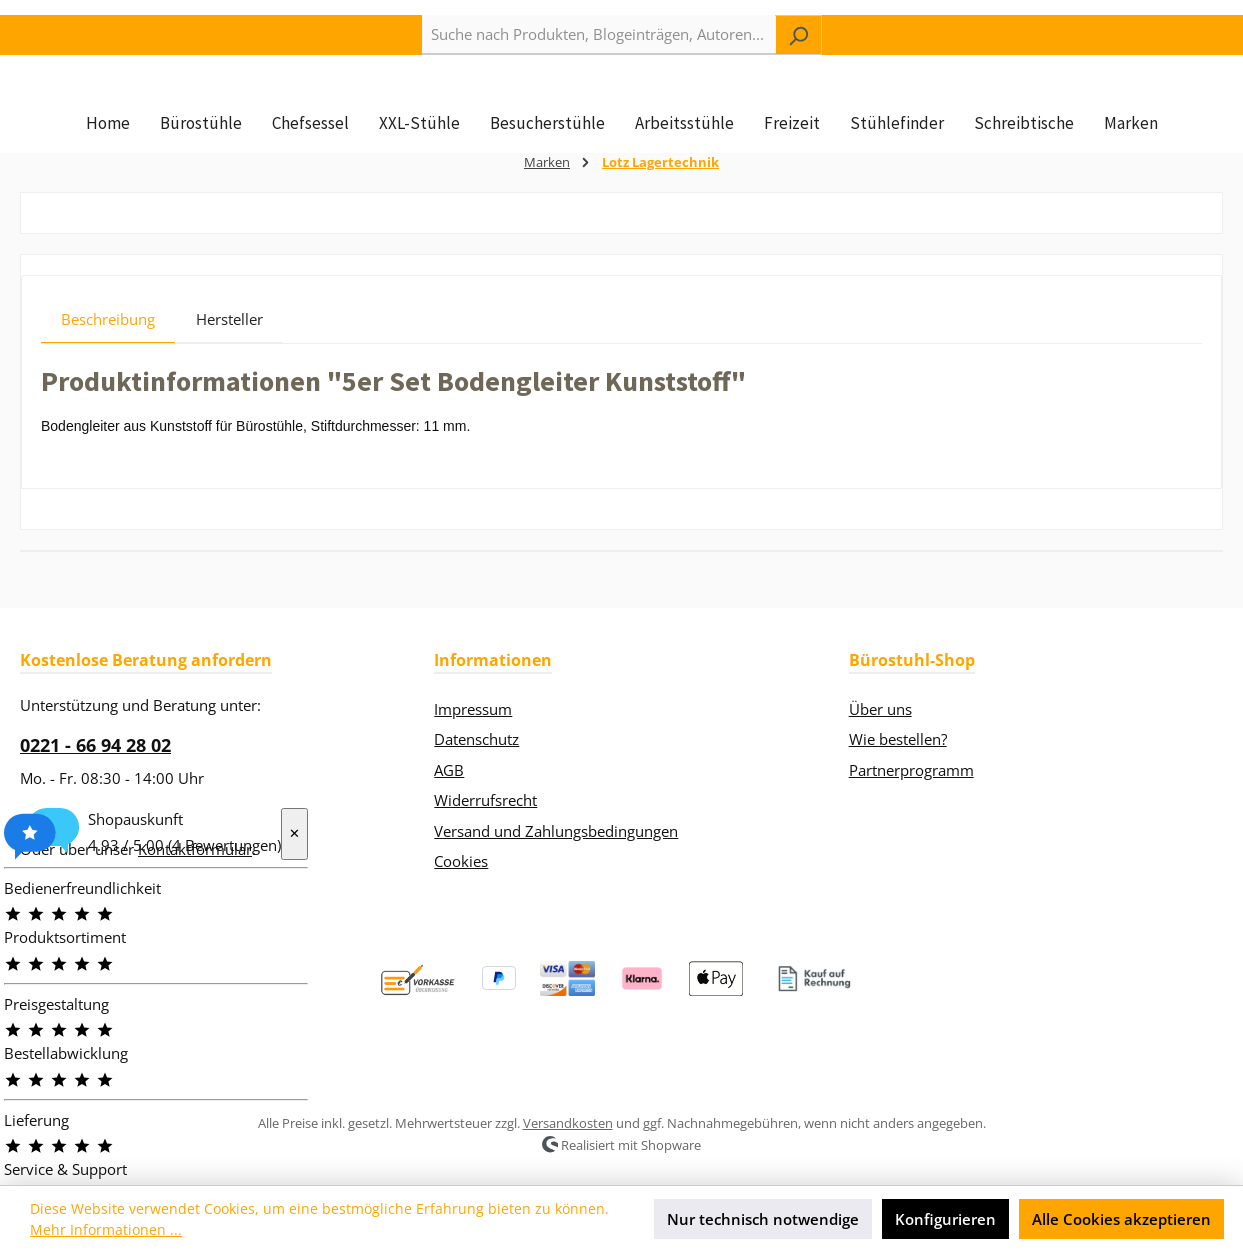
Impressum (473, 709)
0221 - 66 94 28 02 (95, 745)
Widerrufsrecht (485, 800)
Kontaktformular (195, 849)
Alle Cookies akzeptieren (1121, 1219)
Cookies (461, 861)
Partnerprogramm (911, 770)
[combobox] (599, 35)
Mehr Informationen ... (106, 1229)
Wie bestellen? (898, 739)
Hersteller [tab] (229, 354)
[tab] (108, 354)
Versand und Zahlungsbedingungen (556, 831)
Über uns (880, 709)
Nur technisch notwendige (763, 1219)
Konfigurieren (945, 1219)
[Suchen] (798, 35)
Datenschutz (476, 739)
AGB (449, 770)
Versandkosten (568, 1123)
